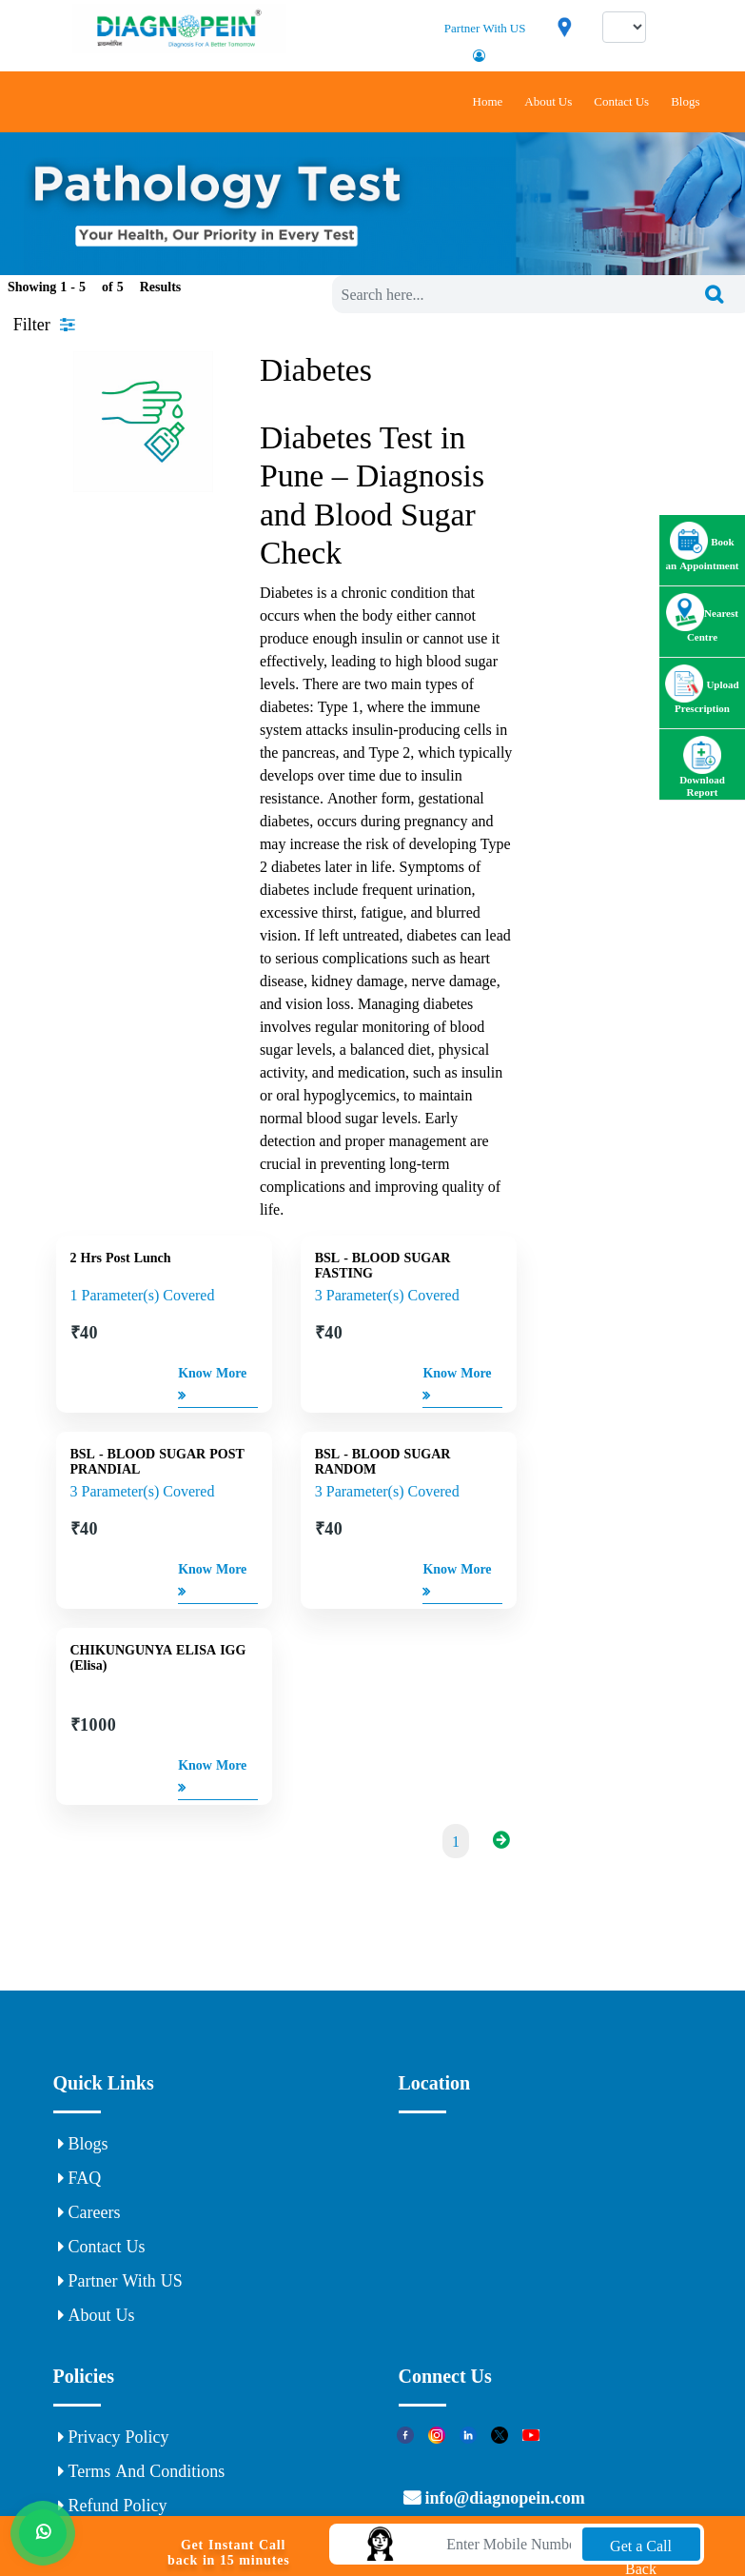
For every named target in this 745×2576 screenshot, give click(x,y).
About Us (548, 101)
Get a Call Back (641, 2549)
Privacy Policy (113, 2437)
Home (488, 101)
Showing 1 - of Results (94, 286)
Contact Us (621, 101)
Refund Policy (112, 2505)
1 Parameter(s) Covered (142, 1294)
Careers (89, 2212)
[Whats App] (43, 2530)
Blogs (685, 101)
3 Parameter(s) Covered (387, 1294)
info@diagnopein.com (503, 2498)
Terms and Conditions (141, 2471)
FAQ (80, 2178)
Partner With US (485, 28)
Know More (212, 1386)
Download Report (702, 774)
